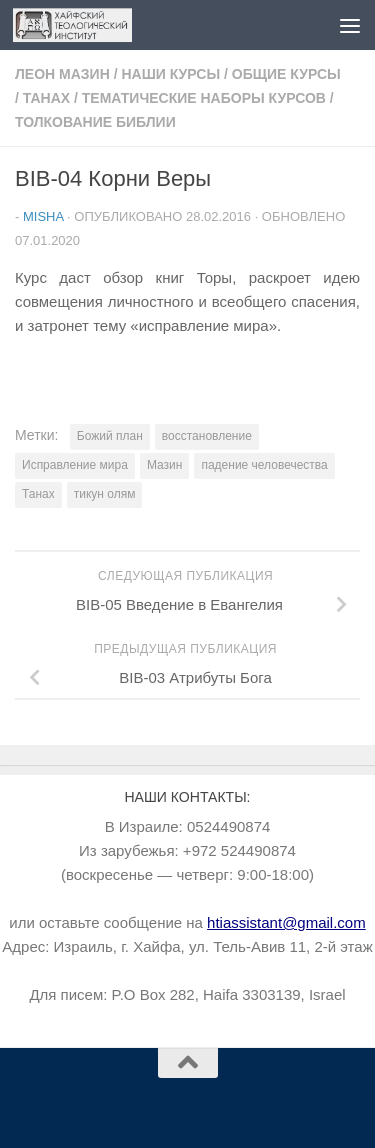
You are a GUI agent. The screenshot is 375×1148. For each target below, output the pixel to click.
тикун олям (105, 494)
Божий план (110, 436)
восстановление (207, 436)
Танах (46, 98)
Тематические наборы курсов (204, 98)
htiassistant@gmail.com (286, 922)
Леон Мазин (62, 74)
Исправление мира (75, 465)
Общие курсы (286, 74)
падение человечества (264, 465)
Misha (43, 216)
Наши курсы (170, 74)
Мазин (165, 465)
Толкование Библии (95, 122)
